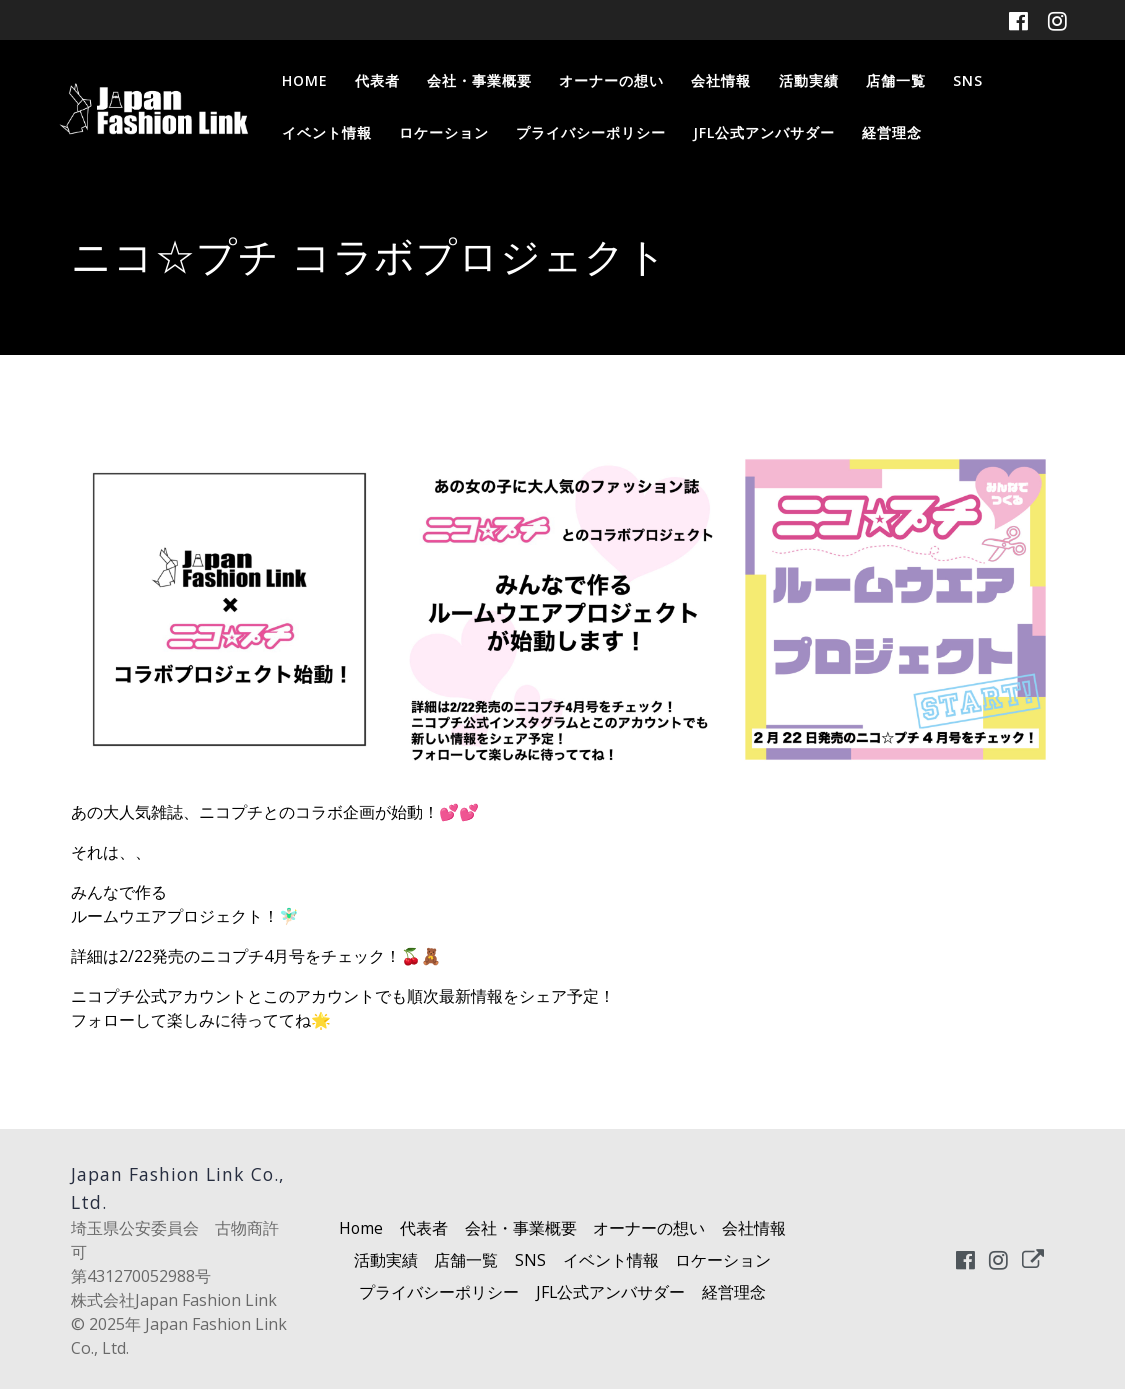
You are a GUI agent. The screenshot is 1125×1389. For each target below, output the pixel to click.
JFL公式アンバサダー (764, 132)
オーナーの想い (611, 80)
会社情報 (721, 80)
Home (305, 80)
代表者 (377, 80)
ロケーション (444, 132)
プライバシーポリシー (591, 132)
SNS (968, 80)
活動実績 (809, 80)
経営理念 (892, 132)
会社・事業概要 (479, 80)
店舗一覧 (896, 80)
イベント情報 (327, 132)
